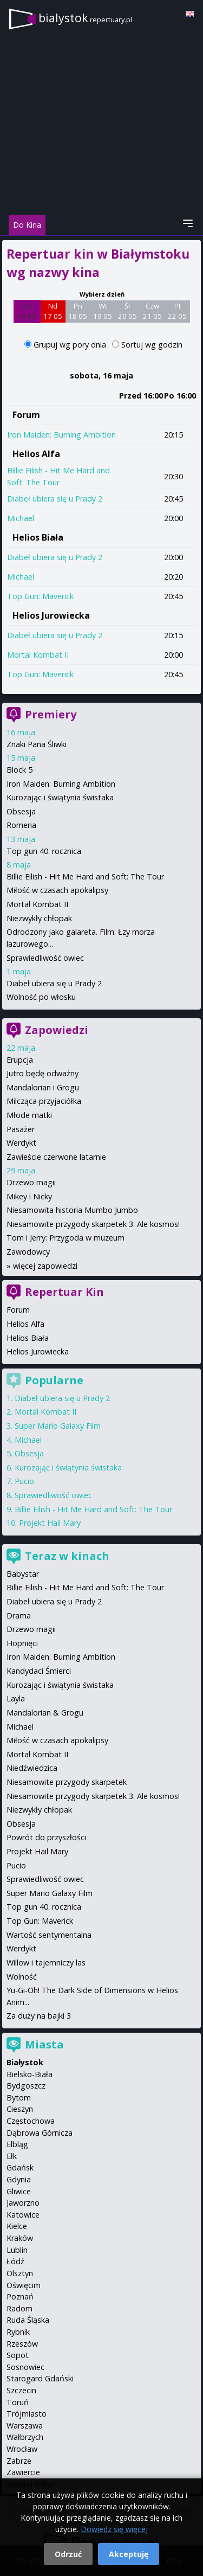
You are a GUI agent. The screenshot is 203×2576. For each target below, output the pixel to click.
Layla (15, 1698)
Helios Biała (37, 537)
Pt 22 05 (177, 311)
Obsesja (21, 811)
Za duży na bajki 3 (38, 2015)
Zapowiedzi (56, 1030)
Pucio (24, 1481)
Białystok (24, 2062)
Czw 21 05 (152, 311)
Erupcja (19, 1060)
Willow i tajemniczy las (46, 1962)
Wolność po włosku (41, 997)
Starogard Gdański (40, 2378)
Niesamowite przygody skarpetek (66, 1782)
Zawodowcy (28, 1252)
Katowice (23, 2214)
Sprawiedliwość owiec (45, 958)
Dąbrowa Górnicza (39, 2133)
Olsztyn (19, 2273)
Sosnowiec (25, 2367)
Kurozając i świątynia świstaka (60, 797)
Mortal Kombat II (38, 655)
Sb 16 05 (26, 311)
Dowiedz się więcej (114, 2529)
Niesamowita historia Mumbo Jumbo (72, 1210)
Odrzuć (68, 2554)
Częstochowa (30, 2121)
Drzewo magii (31, 1182)
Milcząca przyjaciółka (43, 1101)
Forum (26, 415)
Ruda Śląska (27, 2320)
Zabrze (18, 2461)
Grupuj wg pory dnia (71, 344)
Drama (18, 1615)
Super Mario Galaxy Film (58, 1426)
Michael (20, 518)
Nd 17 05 (52, 311)
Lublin (17, 2250)
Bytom (18, 2097)
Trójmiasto (26, 2413)
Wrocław (21, 2449)
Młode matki (29, 1115)
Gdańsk (20, 2167)
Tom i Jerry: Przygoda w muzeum (65, 1237)
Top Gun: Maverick (40, 596)
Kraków (19, 2238)
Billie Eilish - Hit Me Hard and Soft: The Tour (85, 876)
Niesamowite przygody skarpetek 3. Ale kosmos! (93, 1224)
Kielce (16, 2226)
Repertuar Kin (64, 1291)
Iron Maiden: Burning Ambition (61, 434)
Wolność (21, 1976)
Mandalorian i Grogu (42, 1087)
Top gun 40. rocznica (43, 851)
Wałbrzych (24, 2437)
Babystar (22, 1574)
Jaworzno (23, 2203)
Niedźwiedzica (31, 1768)
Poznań (20, 2296)
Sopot (17, 2355)
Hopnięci (22, 1643)
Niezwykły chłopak (39, 918)
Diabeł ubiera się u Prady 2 (54, 498)
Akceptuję (128, 2554)
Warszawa (24, 2425)
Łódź (15, 2261)
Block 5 (19, 770)
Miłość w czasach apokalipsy (57, 890)
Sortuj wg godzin (151, 344)
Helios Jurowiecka (51, 615)
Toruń (17, 2402)
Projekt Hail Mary (50, 1523)
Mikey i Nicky (29, 1196)
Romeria (21, 825)
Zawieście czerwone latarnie (56, 1157)
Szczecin (21, 2390)
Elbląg (17, 2144)
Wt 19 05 (102, 311)
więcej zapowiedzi (45, 1266)
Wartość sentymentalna (48, 1935)
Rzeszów (22, 2344)
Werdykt (21, 1143)
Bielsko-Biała (29, 2074)
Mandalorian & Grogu (44, 1712)
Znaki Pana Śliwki (36, 744)
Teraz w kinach (67, 1556)
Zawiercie (23, 2472)
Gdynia (18, 2179)
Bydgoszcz (25, 2085)
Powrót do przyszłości (46, 1837)
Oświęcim (23, 2285)
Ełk (11, 2156)
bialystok (85, 17)
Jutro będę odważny (42, 1073)
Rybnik (18, 2332)
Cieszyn (19, 2109)
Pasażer (20, 1129)
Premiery (50, 714)
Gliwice (18, 2191)
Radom (19, 2308)
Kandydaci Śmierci (38, 1671)
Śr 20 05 (127, 311)
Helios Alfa (36, 454)
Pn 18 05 (77, 311)
